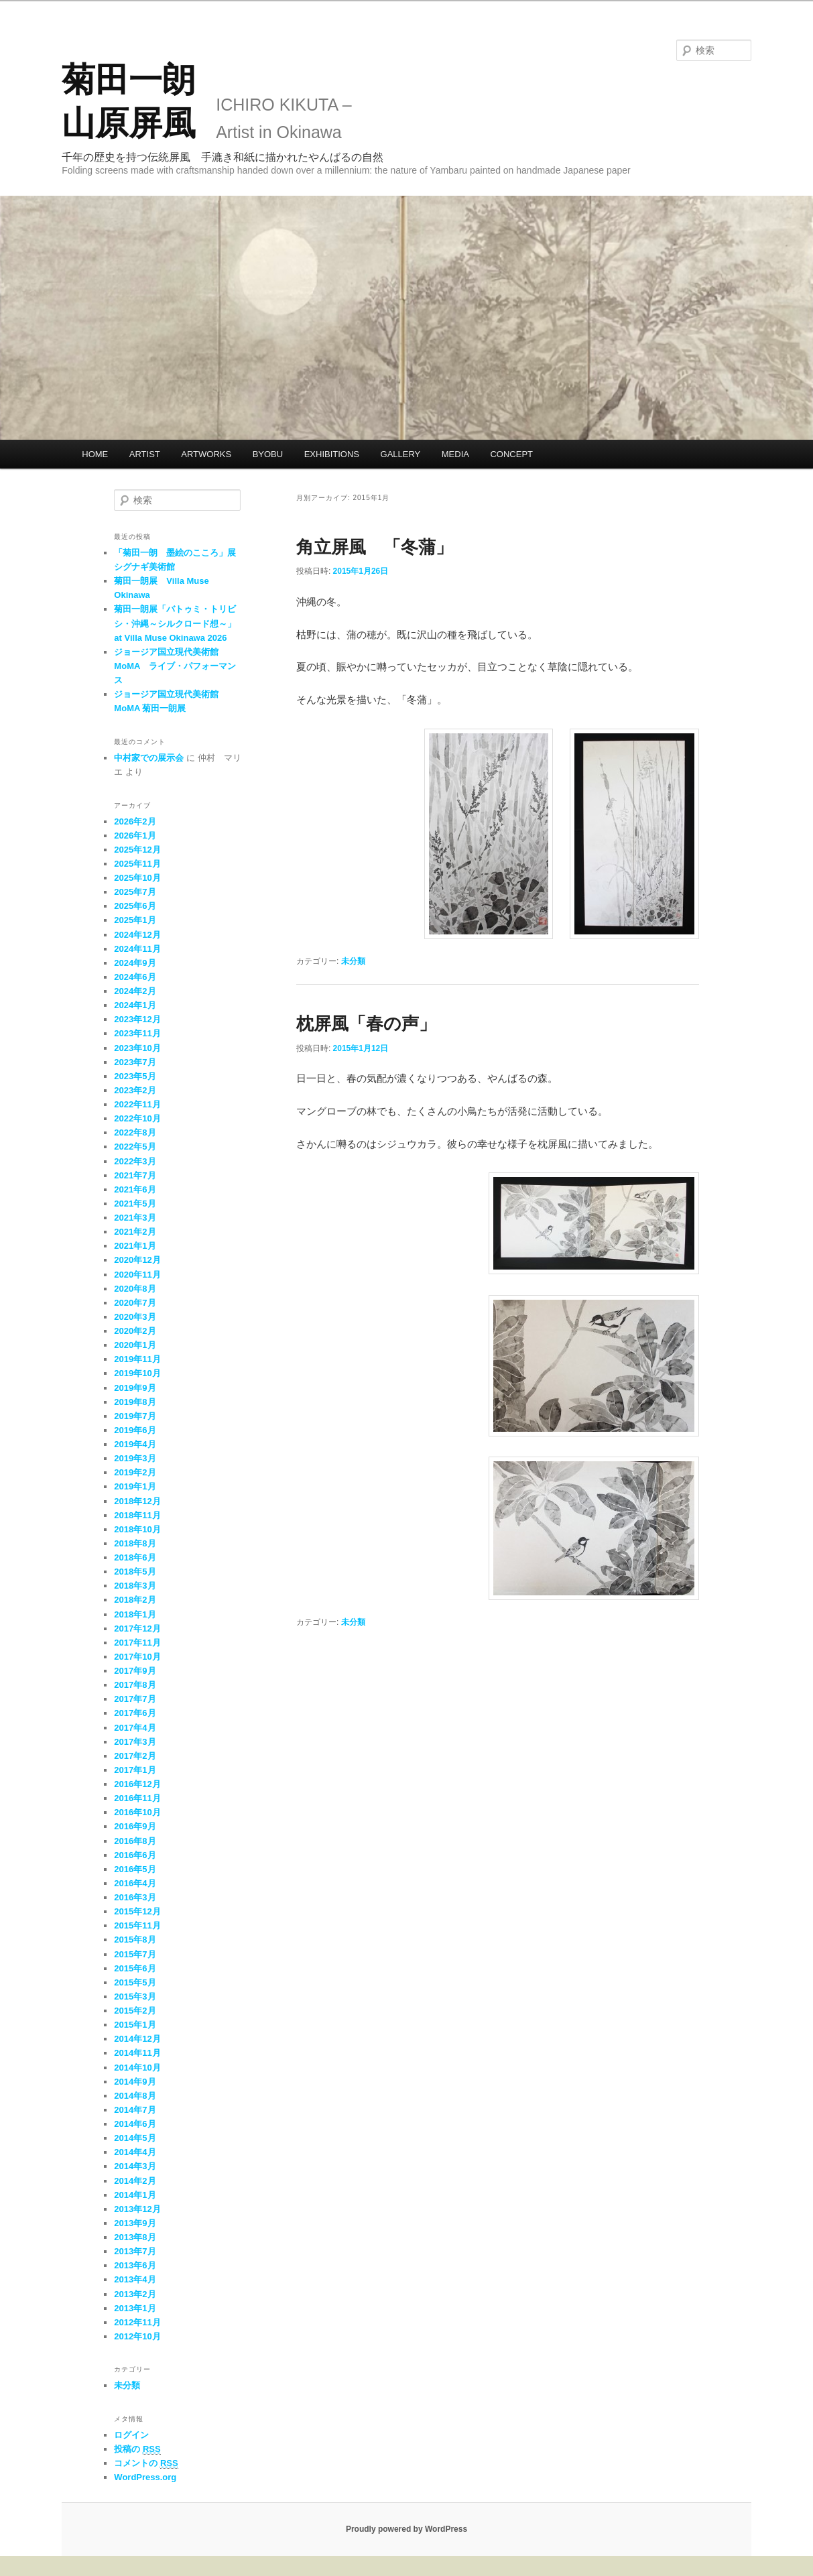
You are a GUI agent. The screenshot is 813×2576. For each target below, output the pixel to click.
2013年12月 (137, 2209)
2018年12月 (137, 1501)
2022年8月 (134, 1132)
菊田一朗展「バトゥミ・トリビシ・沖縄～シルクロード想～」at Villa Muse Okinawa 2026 (175, 623)
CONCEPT (511, 454)
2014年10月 (137, 2068)
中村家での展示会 (149, 758)
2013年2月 (134, 2294)
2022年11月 (137, 1104)
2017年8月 (134, 1685)
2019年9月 (134, 1388)
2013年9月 (134, 2223)
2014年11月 (137, 2053)
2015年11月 (137, 1925)
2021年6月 (134, 1189)
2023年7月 (134, 1062)
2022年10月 (137, 1118)
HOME (95, 454)
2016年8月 (134, 1841)
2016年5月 (134, 1869)
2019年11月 (137, 1359)
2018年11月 (137, 1515)
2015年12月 (137, 1911)
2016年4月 (134, 1883)
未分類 (353, 961)
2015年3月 (134, 1996)
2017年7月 (134, 1699)
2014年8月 (134, 2096)
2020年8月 (134, 1289)
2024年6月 (134, 977)
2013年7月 (134, 2251)
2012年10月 (137, 2336)
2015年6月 (134, 1968)
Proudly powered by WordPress (406, 2529)
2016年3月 (134, 1897)
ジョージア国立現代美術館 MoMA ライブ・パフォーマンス (175, 666)
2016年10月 (137, 1812)
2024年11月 (137, 949)
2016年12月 (137, 1784)
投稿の (137, 2449)
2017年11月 (137, 1643)
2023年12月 (137, 1019)
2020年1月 (134, 1345)
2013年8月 (134, 2237)
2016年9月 (134, 1826)
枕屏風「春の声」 (366, 1024)
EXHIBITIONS (331, 454)
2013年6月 (134, 2265)
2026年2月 (134, 821)
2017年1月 (134, 1770)
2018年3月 (134, 1586)
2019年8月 (134, 1402)
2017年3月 (134, 1742)
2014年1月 (134, 2195)
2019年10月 (137, 1373)
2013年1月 (134, 2308)
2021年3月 (134, 1218)
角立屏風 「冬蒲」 (374, 547)
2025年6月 (134, 906)
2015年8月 (134, 1940)
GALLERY (401, 454)
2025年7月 (134, 892)
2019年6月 (134, 1430)
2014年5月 (134, 2138)
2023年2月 (134, 1090)
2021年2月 (134, 1232)
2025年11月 (137, 864)
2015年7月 (134, 1954)
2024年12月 (137, 935)
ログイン (131, 2435)
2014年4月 (134, 2152)
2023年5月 (134, 1076)
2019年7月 (134, 1416)
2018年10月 (137, 1529)
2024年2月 (134, 991)
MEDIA (455, 454)
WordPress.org (145, 2477)
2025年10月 (137, 878)
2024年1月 (134, 1005)
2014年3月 (134, 2166)
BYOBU (268, 454)
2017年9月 (134, 1671)
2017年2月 (134, 1756)
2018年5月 (134, 1572)
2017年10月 (137, 1657)
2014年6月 (134, 2124)
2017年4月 (134, 1728)
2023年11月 (137, 1033)
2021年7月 (134, 1175)
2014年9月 (134, 2082)
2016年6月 (134, 1855)
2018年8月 (134, 1543)
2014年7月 (134, 2110)
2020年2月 (134, 1331)
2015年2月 (134, 2011)
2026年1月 (134, 836)
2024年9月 (134, 963)
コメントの (146, 2463)
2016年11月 (137, 1798)
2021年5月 (134, 1204)
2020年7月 (134, 1303)
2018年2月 (134, 1600)
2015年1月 (134, 2025)
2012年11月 (137, 2322)
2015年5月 (134, 1982)
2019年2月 (134, 1472)
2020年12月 (137, 1260)
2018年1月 (134, 1614)
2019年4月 (134, 1444)
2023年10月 (137, 1048)
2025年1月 (134, 920)
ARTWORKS (206, 454)
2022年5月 (134, 1147)
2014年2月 (134, 2181)
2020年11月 (137, 1275)
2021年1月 (134, 1246)
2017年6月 (134, 1713)
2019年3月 (134, 1458)
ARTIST (144, 454)
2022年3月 (134, 1161)
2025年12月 (137, 850)
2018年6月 (134, 1557)
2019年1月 (134, 1486)
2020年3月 (134, 1317)
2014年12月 (137, 2039)
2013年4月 (134, 2279)
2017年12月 (137, 1628)
